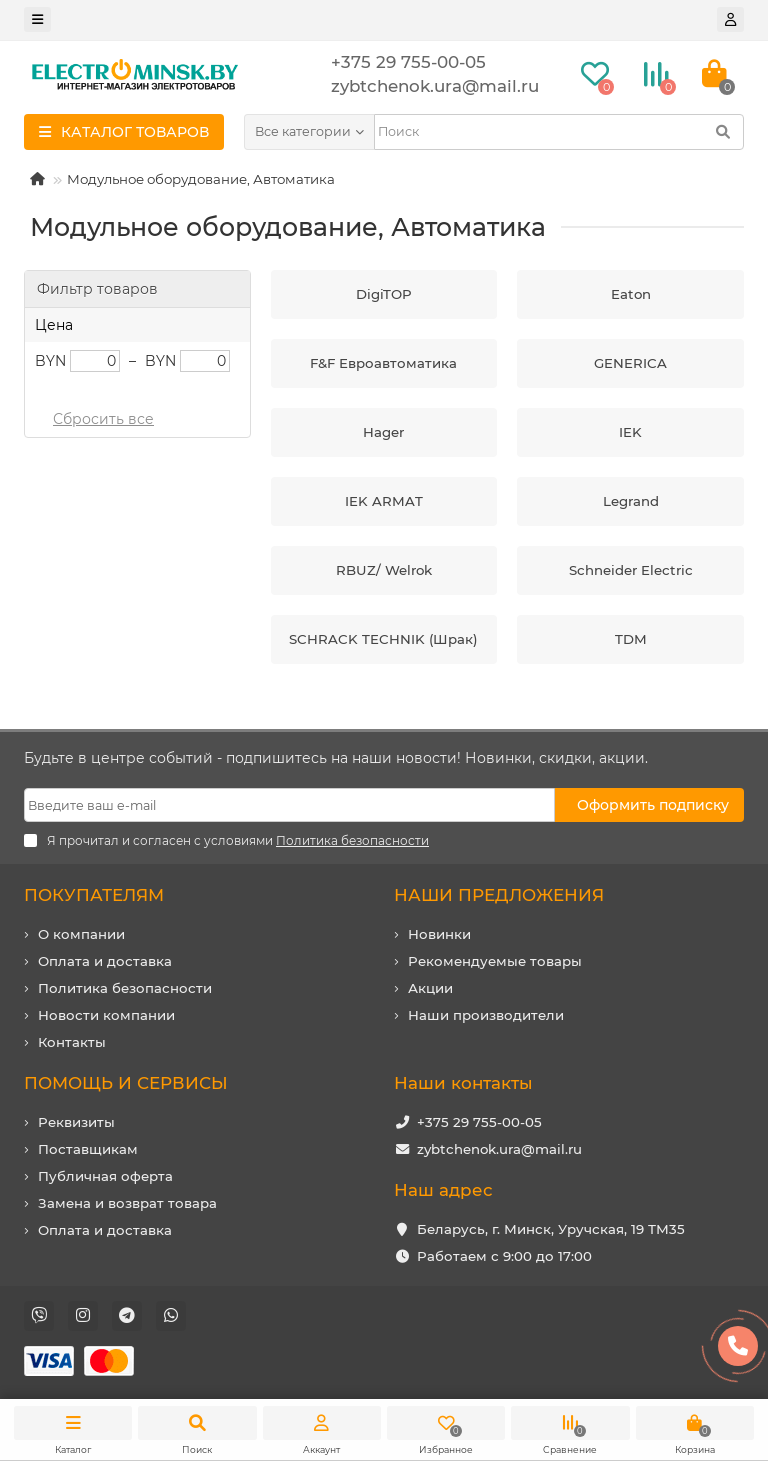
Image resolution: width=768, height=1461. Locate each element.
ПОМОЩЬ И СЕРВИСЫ (126, 1083)
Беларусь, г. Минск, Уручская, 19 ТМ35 (551, 1229)
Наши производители (486, 1015)
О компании (81, 934)
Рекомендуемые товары (495, 961)
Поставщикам (88, 1149)
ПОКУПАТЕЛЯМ (94, 895)
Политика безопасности (125, 988)
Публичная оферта (105, 1176)
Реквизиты (76, 1122)
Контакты (72, 1042)
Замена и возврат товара (127, 1203)
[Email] (289, 805)
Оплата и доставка (105, 961)
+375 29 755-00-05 (479, 1122)
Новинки (439, 934)
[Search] (559, 132)
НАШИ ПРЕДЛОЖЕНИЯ (499, 895)
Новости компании (106, 1015)
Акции (430, 988)
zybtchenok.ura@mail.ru (499, 1149)
